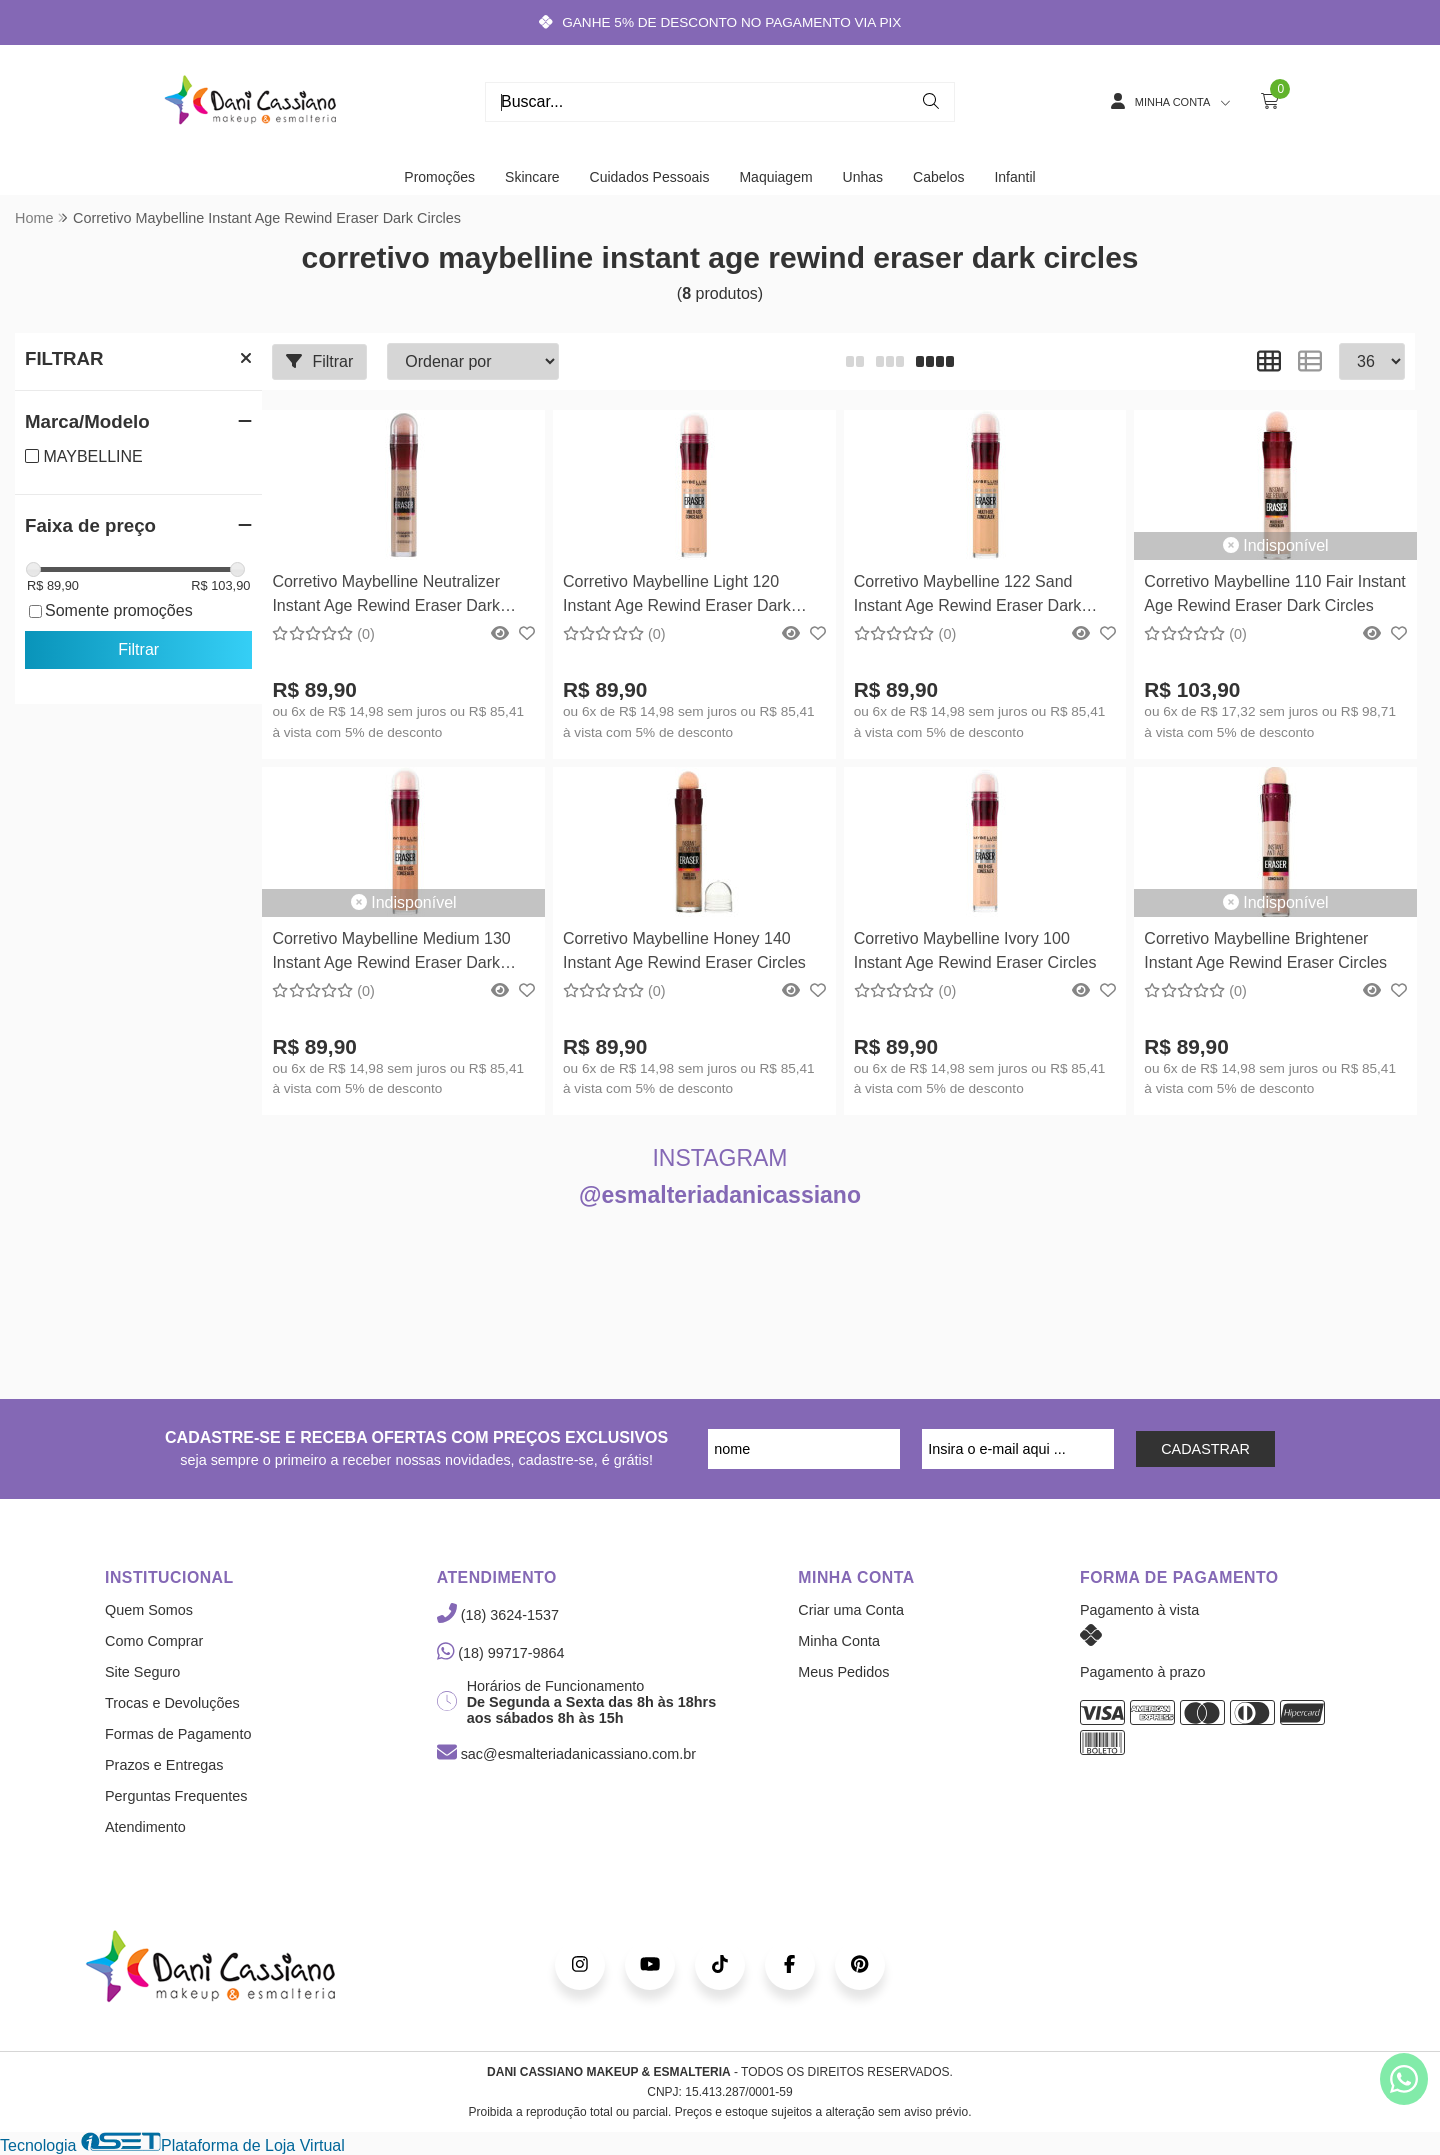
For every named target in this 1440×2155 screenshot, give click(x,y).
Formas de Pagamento (178, 1734)
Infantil (1014, 177)
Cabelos (938, 177)
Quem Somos (149, 1610)
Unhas (863, 177)
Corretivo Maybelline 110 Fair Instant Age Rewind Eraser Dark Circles (1274, 593)
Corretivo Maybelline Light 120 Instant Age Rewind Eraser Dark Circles (677, 596)
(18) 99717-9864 (501, 1653)
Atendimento (145, 1827)
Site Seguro (142, 1672)
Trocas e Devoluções (172, 1703)
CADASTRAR (1205, 1449)
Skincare (532, 177)
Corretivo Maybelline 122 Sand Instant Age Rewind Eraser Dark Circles (968, 596)
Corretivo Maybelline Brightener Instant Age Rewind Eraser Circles (1265, 950)
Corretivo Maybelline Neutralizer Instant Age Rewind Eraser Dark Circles (386, 596)
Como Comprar (154, 1641)
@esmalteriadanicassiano (720, 1195)
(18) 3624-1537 (498, 1615)
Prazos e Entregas (164, 1765)
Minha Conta (839, 1641)
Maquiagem (775, 177)
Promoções (439, 177)
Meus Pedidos (843, 1672)
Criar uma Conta (851, 1610)
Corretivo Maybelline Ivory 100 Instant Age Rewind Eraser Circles (975, 950)
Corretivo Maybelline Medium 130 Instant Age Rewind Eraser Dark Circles (391, 953)
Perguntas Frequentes (176, 1796)
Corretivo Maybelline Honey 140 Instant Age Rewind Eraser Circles (684, 950)
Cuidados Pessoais (650, 177)
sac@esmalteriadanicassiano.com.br (566, 1754)
